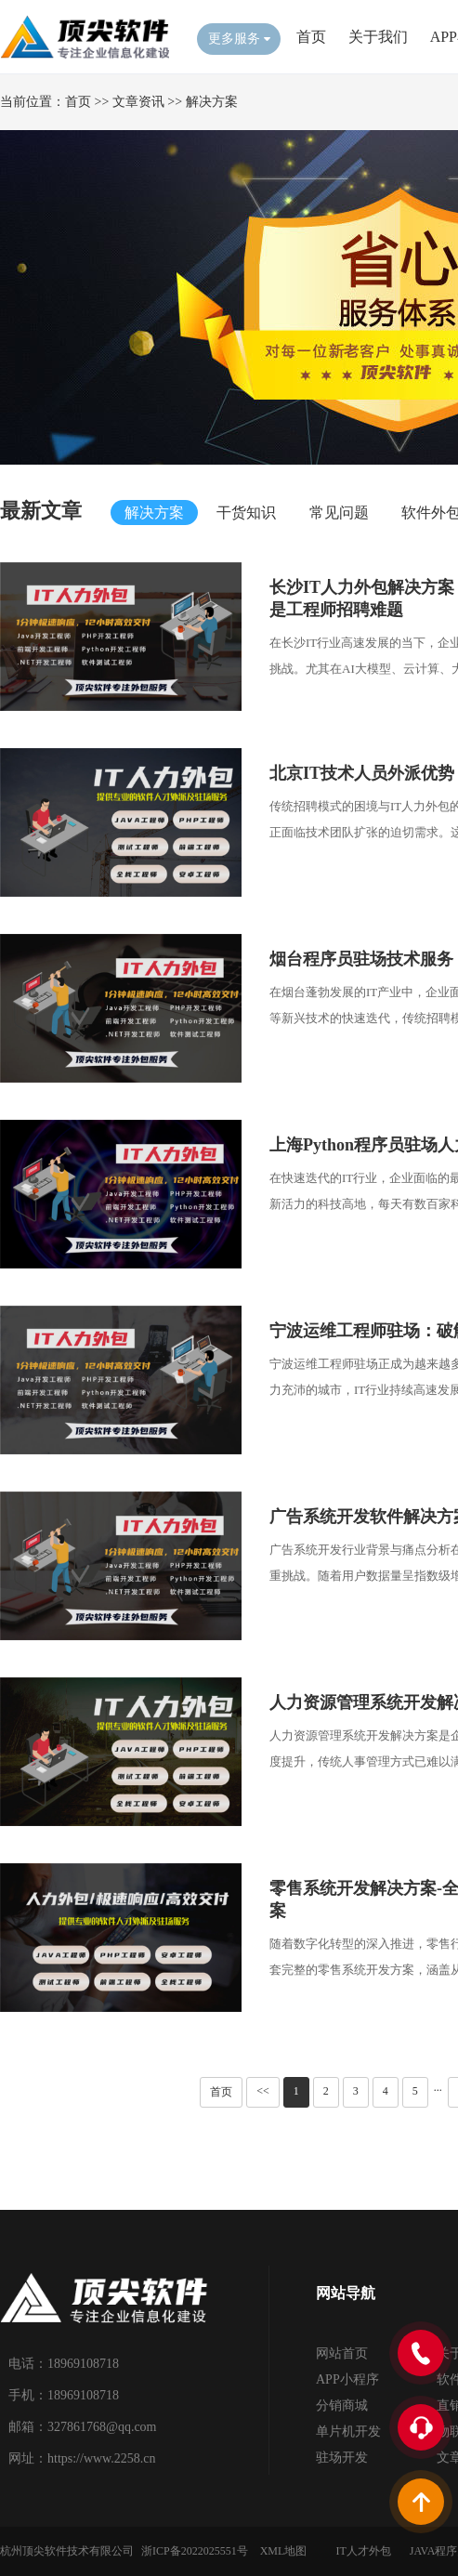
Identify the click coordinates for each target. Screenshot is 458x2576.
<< (262, 2090)
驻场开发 (342, 2457)
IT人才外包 (362, 2550)
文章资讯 (138, 102)
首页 (311, 37)
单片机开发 (348, 2431)
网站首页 (342, 2353)
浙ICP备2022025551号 (194, 2550)
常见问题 (339, 512)
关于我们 (378, 37)
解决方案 (212, 102)
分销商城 (342, 2405)
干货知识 (246, 512)
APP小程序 (347, 2379)
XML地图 (284, 2550)
